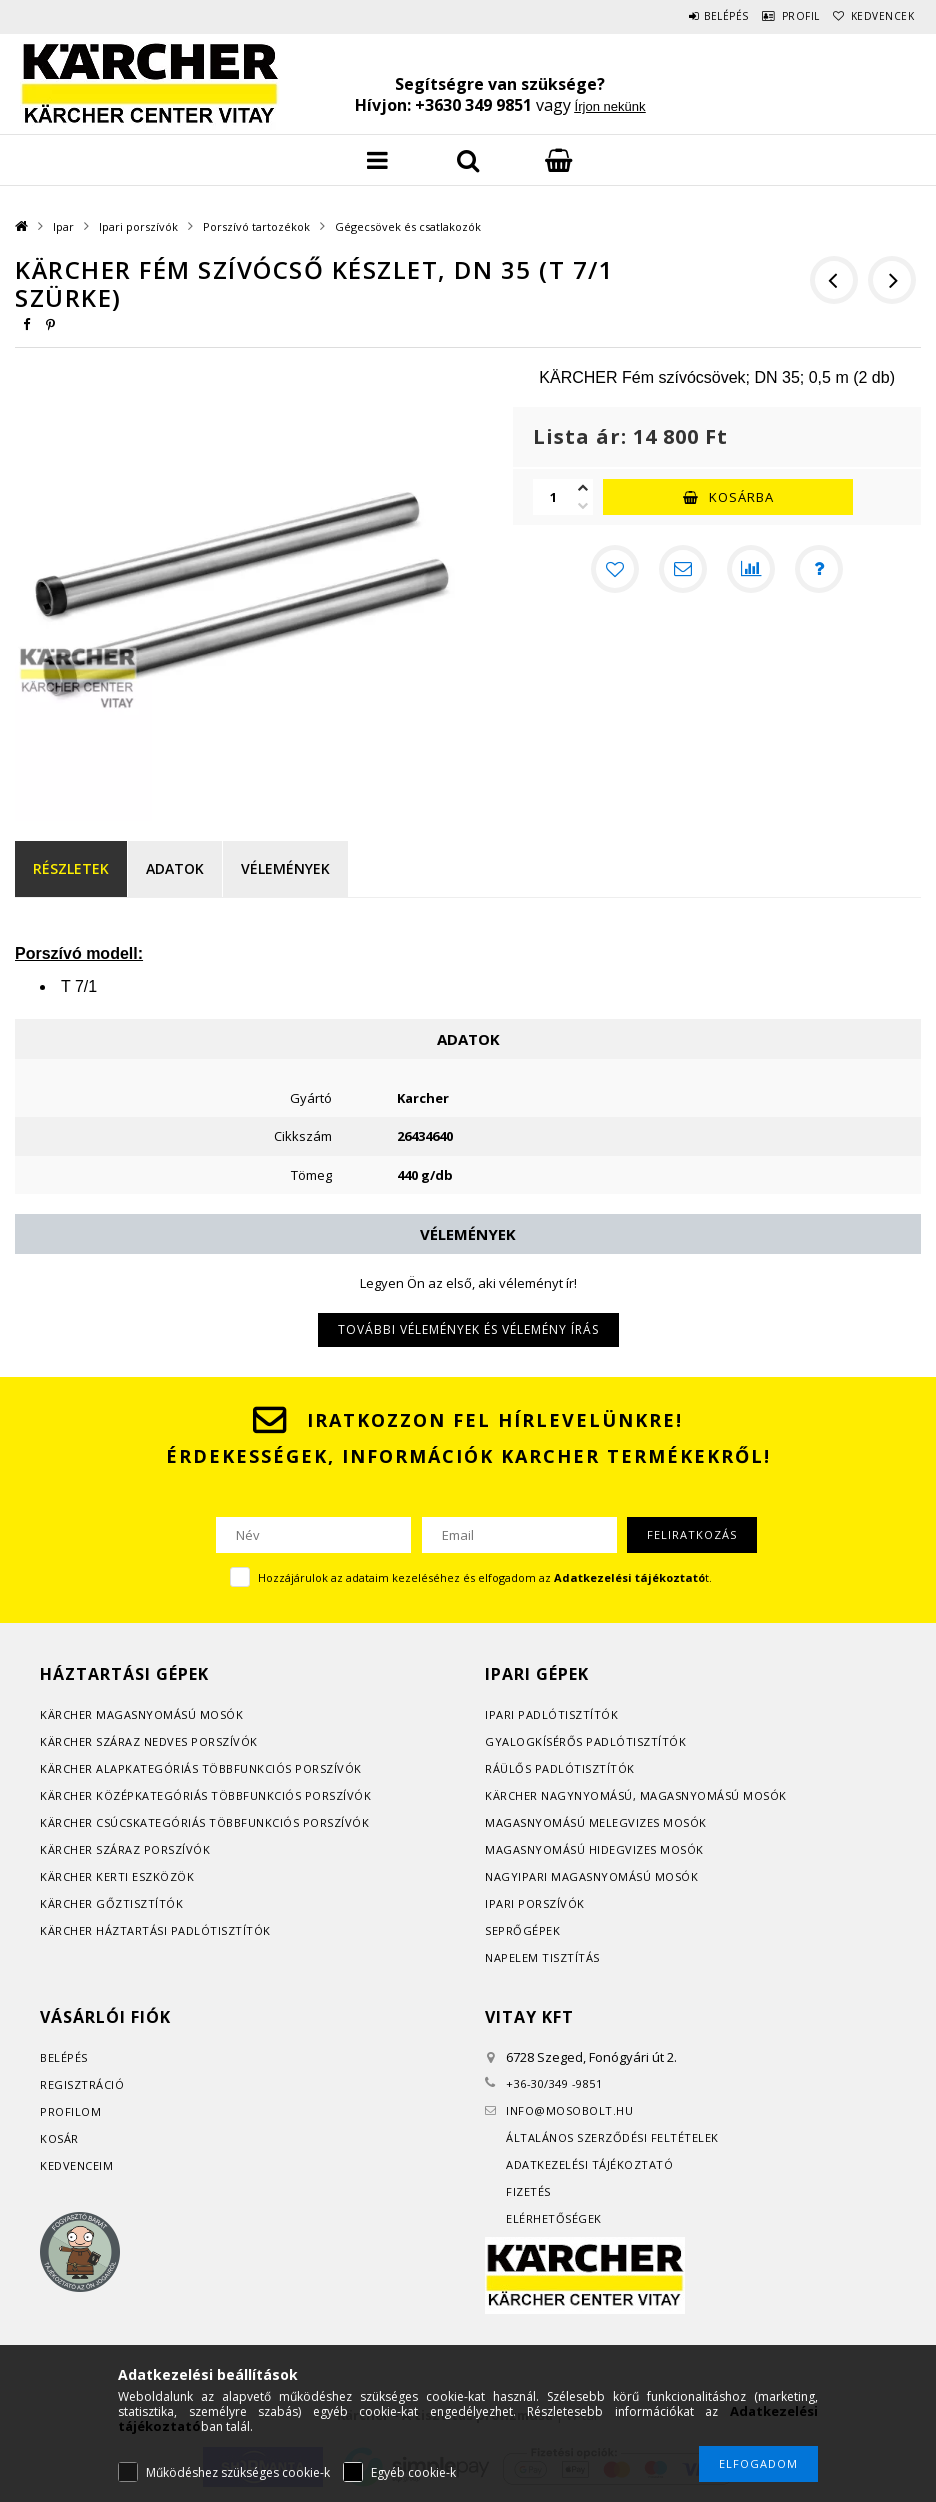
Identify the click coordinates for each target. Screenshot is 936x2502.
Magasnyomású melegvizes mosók (596, 1822)
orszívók (228, 1741)
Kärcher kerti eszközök (117, 1876)
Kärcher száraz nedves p (119, 1741)
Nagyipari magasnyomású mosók (591, 1876)
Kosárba (741, 497)
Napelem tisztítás (542, 1957)
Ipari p (505, 1714)
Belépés (685, 16)
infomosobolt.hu (569, 2110)
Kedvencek (874, 16)
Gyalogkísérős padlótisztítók (585, 1741)
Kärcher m (73, 1714)
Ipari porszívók (138, 226)
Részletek (71, 868)
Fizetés (528, 2191)
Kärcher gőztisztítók (111, 1903)
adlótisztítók (572, 1714)
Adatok (175, 868)
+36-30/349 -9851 (554, 2083)
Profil (776, 16)
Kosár (59, 2138)
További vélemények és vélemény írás (468, 1329)
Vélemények (285, 868)
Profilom (70, 2111)
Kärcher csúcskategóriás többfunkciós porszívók (204, 1822)
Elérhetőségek (554, 2218)
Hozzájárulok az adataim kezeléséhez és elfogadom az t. (485, 1577)
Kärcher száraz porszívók (125, 1849)
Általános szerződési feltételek (612, 2137)
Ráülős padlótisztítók (560, 1768)
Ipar (63, 226)
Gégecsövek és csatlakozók (408, 226)
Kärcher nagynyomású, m (567, 1795)
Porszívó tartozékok (256, 226)
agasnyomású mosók (175, 1714)
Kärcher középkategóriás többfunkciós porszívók (205, 1795)
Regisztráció (82, 2084)
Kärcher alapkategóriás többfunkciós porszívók (201, 1768)
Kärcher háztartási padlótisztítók (155, 1930)
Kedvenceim (76, 2165)
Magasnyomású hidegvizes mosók (594, 1849)
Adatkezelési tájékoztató (589, 2164)
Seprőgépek (522, 1930)
